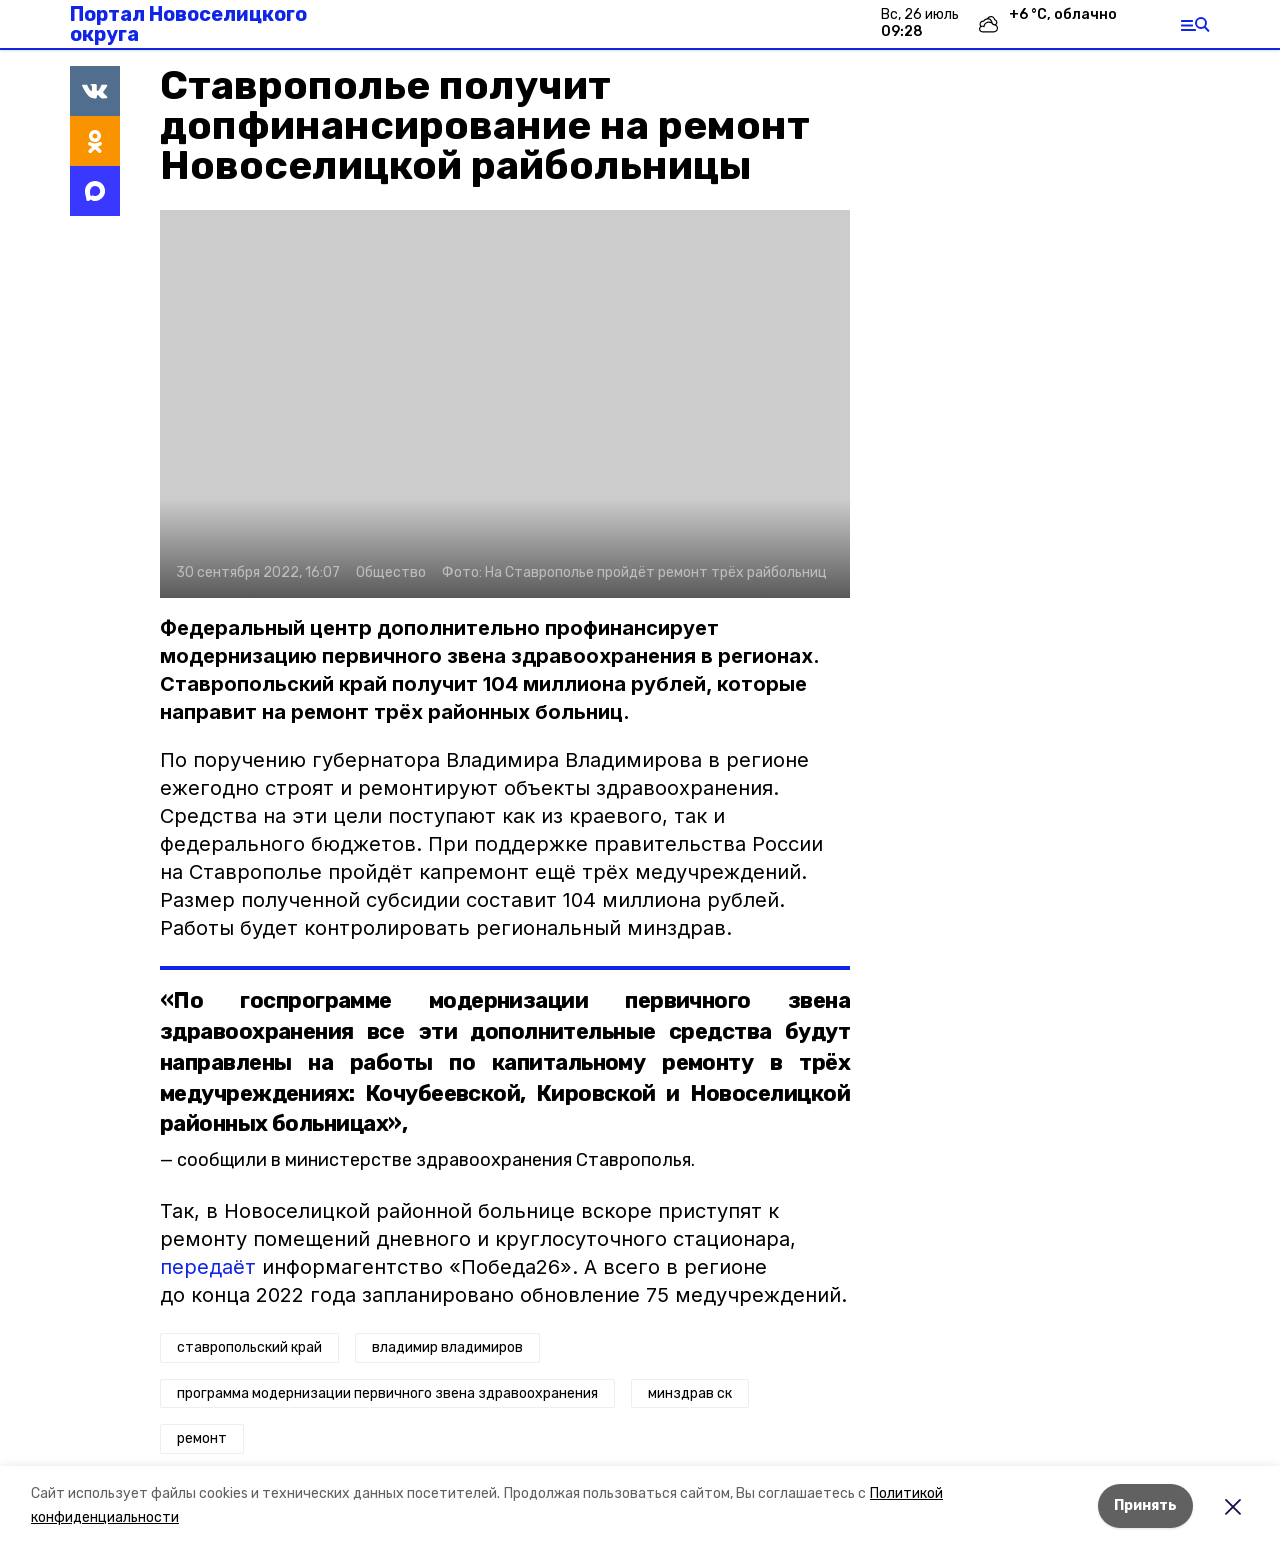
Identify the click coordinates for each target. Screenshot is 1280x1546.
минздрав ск (690, 1393)
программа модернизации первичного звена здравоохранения (387, 1393)
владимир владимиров (447, 1347)
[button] (505, 404)
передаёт (208, 1267)
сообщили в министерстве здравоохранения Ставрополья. (436, 1160)
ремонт (202, 1438)
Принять (1145, 1505)
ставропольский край (249, 1347)
